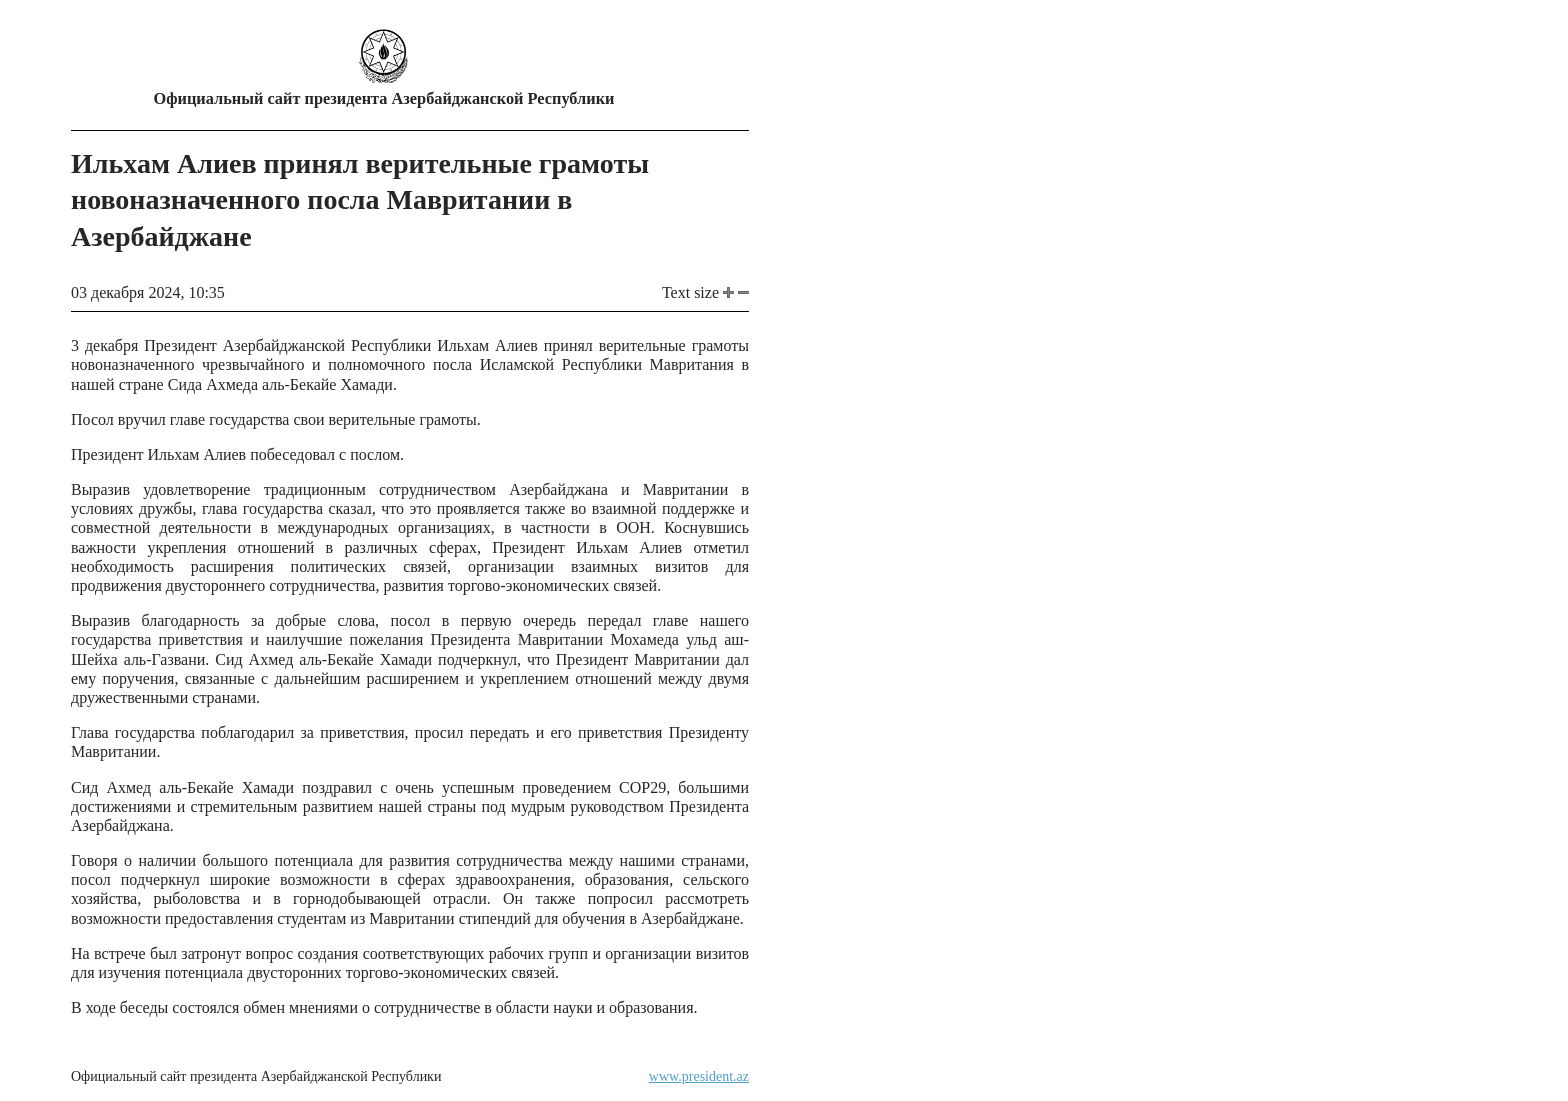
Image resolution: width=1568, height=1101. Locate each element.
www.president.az (699, 1076)
